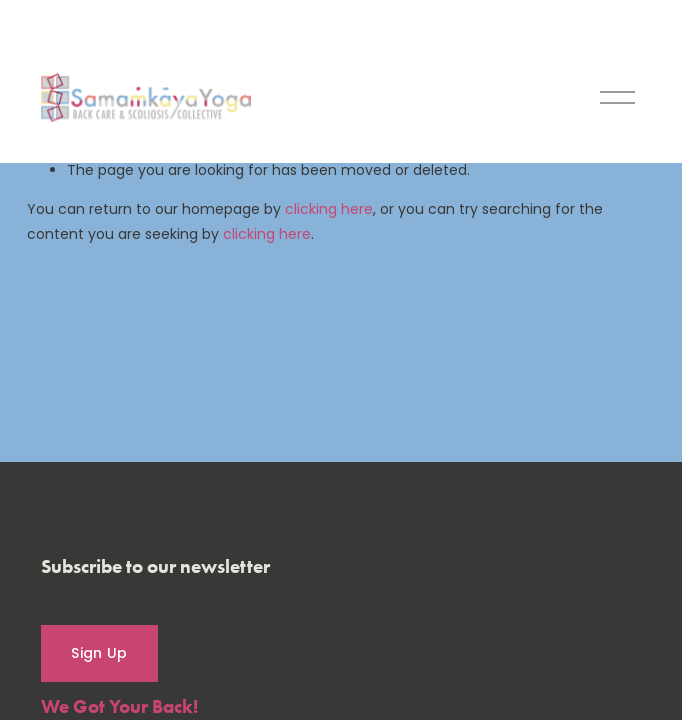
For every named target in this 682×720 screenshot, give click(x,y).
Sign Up (99, 653)
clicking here (329, 209)
